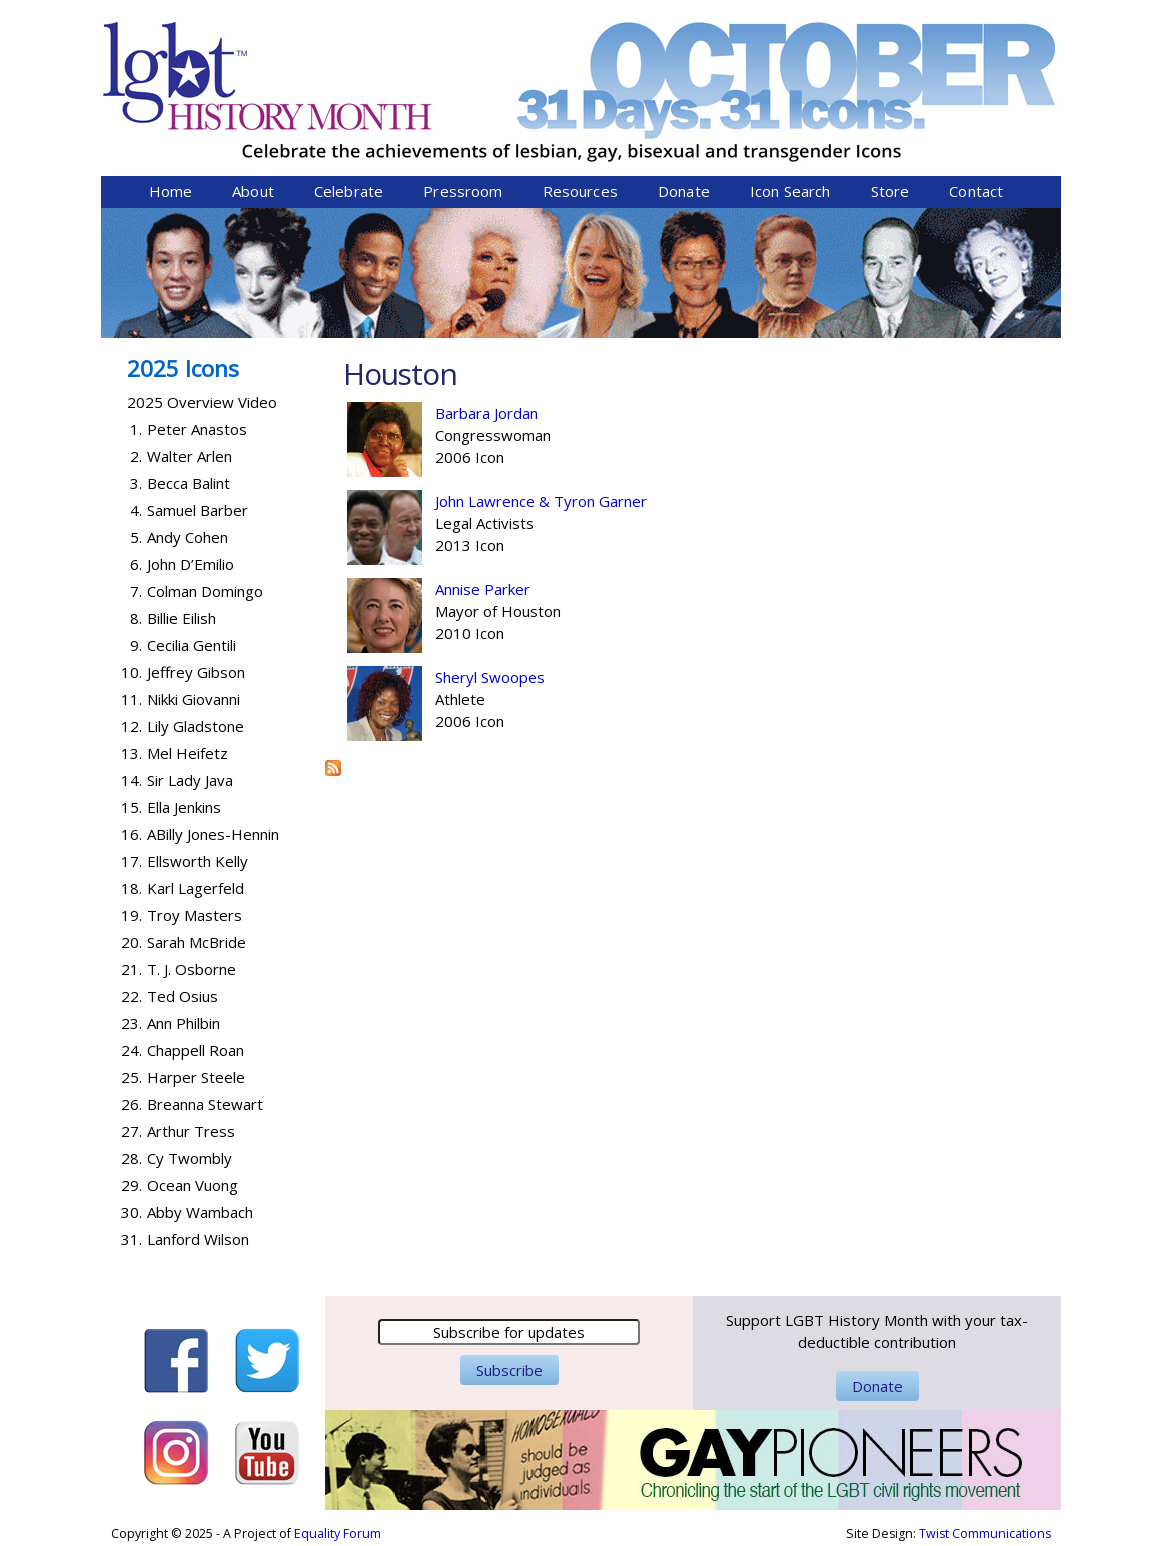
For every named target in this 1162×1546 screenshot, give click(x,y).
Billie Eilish (181, 618)
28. (131, 1158)
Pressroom (462, 191)
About (253, 191)
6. (136, 564)
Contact (976, 191)
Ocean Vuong (192, 1185)
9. (136, 645)
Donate (684, 191)
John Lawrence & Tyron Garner (541, 501)
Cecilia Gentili (191, 645)
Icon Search (790, 191)
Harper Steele (196, 1077)
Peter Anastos (197, 429)
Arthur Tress (191, 1131)
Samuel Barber (197, 510)
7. (136, 591)
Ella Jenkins (184, 807)
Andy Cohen (187, 537)
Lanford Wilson (198, 1239)
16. (131, 834)
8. (136, 618)
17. (131, 861)
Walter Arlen (189, 456)
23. (131, 1023)
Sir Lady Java (190, 780)
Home (171, 191)
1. (136, 429)
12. (131, 726)
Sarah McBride (196, 942)
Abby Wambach (200, 1212)
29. (131, 1185)
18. (131, 888)
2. (136, 456)
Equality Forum (337, 1533)
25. (131, 1077)
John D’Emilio (190, 564)
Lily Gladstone (195, 726)
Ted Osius (182, 996)
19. (131, 915)
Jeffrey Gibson (196, 672)
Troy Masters (194, 915)
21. (131, 969)
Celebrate (348, 191)
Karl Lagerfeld (195, 888)
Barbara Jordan (486, 413)
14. (131, 780)
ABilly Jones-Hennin (213, 834)
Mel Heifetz (187, 753)
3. (136, 483)
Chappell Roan (195, 1050)
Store (890, 191)
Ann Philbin (183, 1023)
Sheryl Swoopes (490, 677)
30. (131, 1212)
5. (136, 537)
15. (131, 807)
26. (131, 1104)
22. (131, 996)
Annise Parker (482, 589)
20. (131, 942)
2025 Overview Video (202, 402)
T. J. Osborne (191, 969)
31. (131, 1239)
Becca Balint (188, 483)
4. (136, 510)
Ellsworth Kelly (197, 861)
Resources (580, 191)
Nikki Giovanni (193, 699)
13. (131, 753)
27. (131, 1131)
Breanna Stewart (205, 1104)
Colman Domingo (205, 591)
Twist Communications (985, 1533)
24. (131, 1050)
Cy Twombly (189, 1158)
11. (131, 699)
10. (131, 672)
